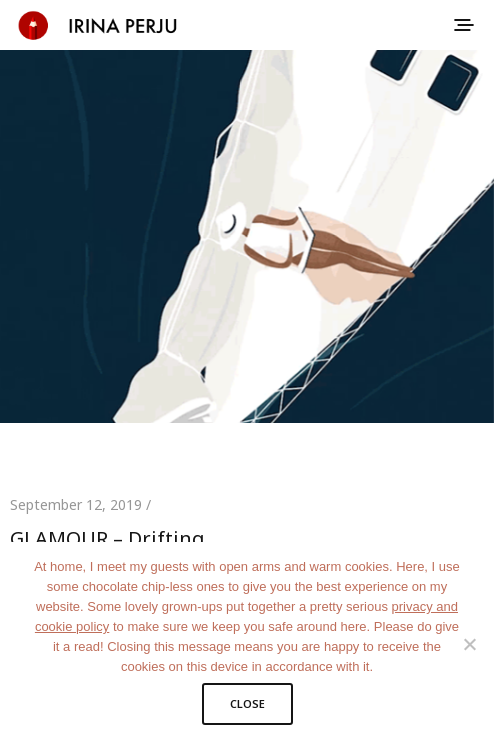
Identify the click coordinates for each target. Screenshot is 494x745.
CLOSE (247, 703)
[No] (469, 644)
